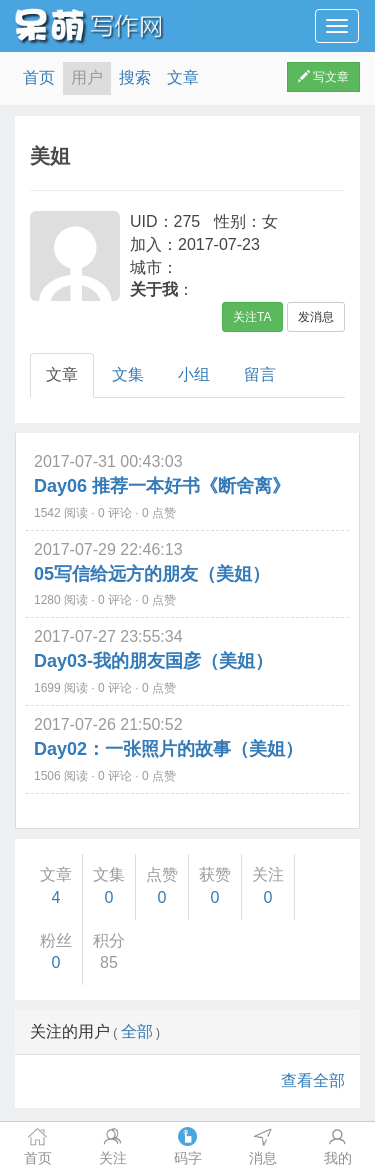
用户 (87, 77)
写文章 (323, 77)
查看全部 (313, 1080)
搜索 (135, 77)
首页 (39, 77)
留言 (260, 374)
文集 (128, 374)
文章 (183, 77)
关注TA (252, 317)
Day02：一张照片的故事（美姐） (168, 749)
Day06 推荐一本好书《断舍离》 (162, 486)
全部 (137, 1031)
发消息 (316, 317)
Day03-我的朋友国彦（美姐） (153, 661)
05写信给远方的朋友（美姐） (152, 574)
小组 (194, 374)
